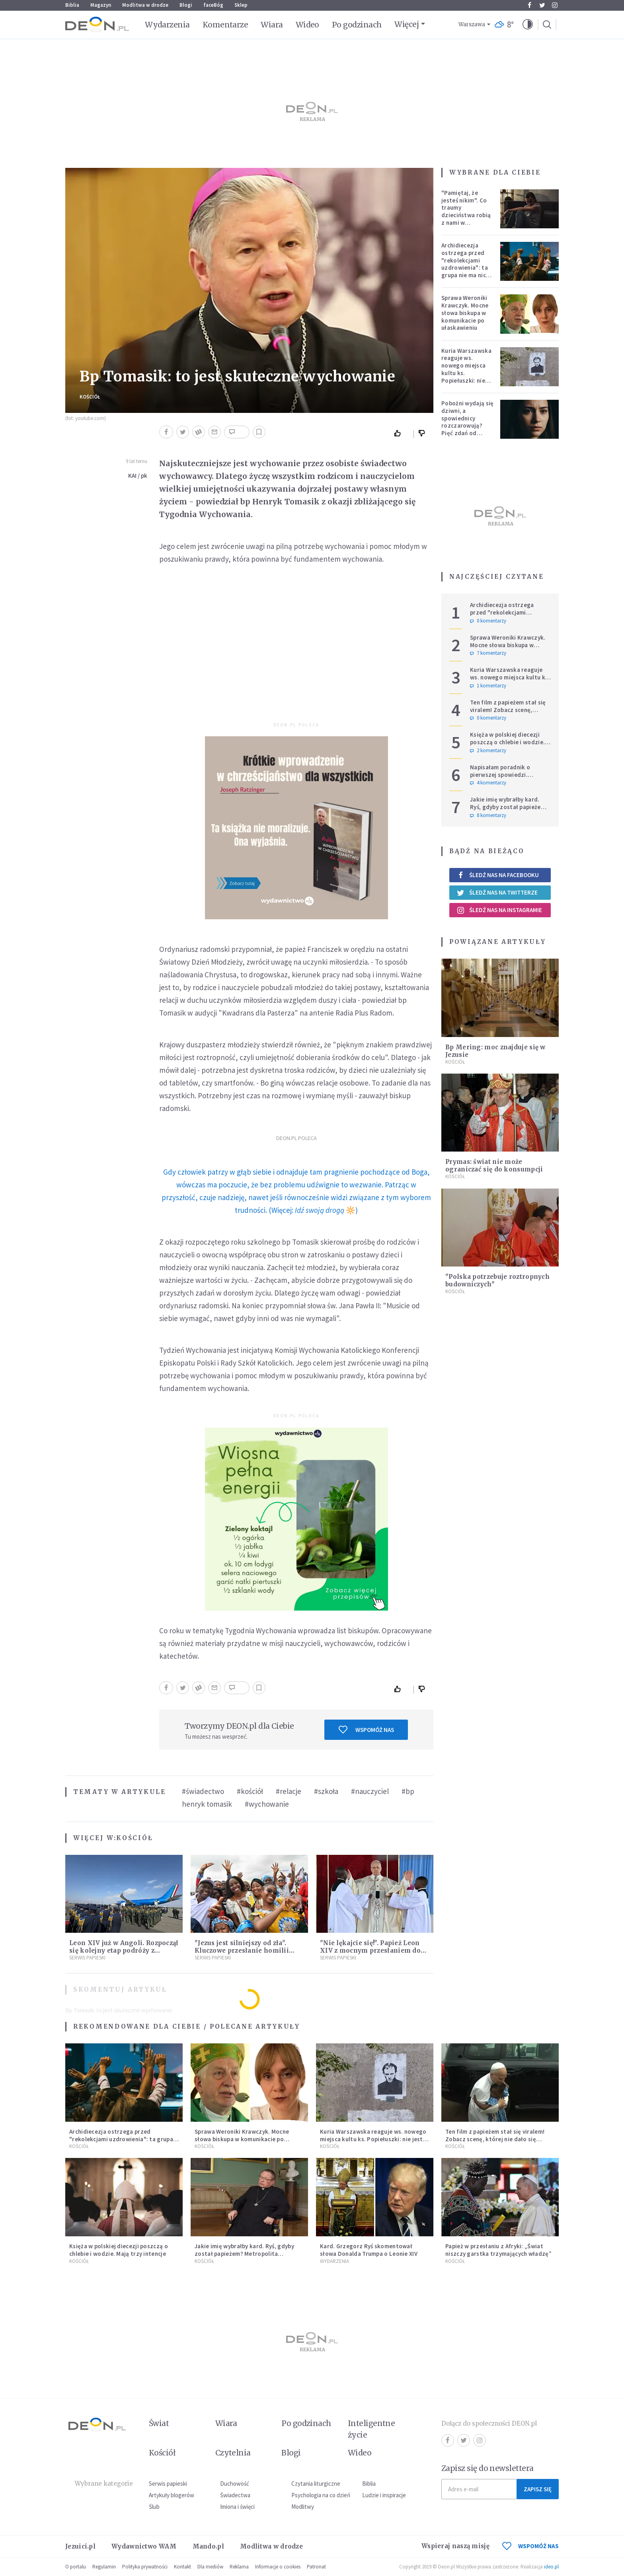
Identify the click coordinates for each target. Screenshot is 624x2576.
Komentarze (225, 24)
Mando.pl (208, 2546)
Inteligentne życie (371, 2429)
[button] (528, 24)
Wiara (272, 24)
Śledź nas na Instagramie (499, 910)
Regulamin (104, 2566)
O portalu (75, 2566)
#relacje (288, 1791)
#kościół (250, 1791)
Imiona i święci (237, 2506)
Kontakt (182, 2566)
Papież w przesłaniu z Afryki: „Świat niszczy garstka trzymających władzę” (498, 2249)
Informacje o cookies (277, 2566)
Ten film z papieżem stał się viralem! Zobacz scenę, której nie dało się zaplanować (508, 713)
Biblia (72, 5)
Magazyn (100, 5)
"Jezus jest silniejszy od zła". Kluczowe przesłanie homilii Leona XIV (242, 1950)
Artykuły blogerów (171, 2495)
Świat (159, 2423)
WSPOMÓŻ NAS (530, 2546)
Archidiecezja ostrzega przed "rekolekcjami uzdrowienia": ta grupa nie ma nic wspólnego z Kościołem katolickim (464, 271)
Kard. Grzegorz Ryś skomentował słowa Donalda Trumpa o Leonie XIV (368, 2249)
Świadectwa (235, 2495)
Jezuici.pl (80, 2546)
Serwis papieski (168, 2483)
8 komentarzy (488, 815)
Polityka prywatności (145, 2566)
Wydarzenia (167, 24)
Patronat (316, 2566)
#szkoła (326, 1791)
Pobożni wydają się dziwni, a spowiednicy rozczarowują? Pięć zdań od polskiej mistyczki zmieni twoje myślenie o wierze (467, 429)
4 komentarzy (488, 783)
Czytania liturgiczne (315, 2483)
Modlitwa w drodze (145, 5)
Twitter (542, 5)
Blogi (185, 5)
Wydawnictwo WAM (144, 2546)
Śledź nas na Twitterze (497, 893)
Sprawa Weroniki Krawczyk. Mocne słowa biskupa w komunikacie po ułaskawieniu (465, 312)
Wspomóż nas (366, 1730)
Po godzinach (357, 24)
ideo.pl (551, 2566)
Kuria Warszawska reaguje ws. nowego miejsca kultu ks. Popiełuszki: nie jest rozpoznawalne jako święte (466, 377)
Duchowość (234, 2483)
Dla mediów (210, 2566)
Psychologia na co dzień (320, 2495)
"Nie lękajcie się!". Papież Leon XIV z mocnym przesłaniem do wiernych (370, 1950)
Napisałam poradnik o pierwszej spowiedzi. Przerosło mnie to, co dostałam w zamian (500, 778)
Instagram (555, 5)
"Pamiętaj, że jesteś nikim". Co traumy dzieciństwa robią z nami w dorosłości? (466, 211)
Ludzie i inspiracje (384, 2495)
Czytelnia (233, 2452)
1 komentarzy (488, 686)
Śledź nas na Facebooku (497, 875)
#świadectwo (203, 1791)
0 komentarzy (488, 621)
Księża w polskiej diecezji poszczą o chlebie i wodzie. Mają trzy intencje (507, 742)
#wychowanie (267, 1804)
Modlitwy (302, 2506)
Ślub (154, 2506)
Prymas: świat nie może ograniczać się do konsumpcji (494, 1165)
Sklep (241, 5)
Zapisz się (538, 2489)
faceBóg (213, 5)
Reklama (239, 2566)
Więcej (406, 24)
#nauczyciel (370, 1791)
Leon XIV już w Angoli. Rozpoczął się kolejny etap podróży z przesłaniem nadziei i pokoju (124, 1950)
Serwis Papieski (87, 1957)
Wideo (307, 24)
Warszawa (471, 24)
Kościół (90, 396)
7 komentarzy (488, 653)
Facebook (529, 5)
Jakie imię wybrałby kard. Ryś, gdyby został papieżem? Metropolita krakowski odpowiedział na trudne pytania (244, 2257)
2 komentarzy (488, 750)
